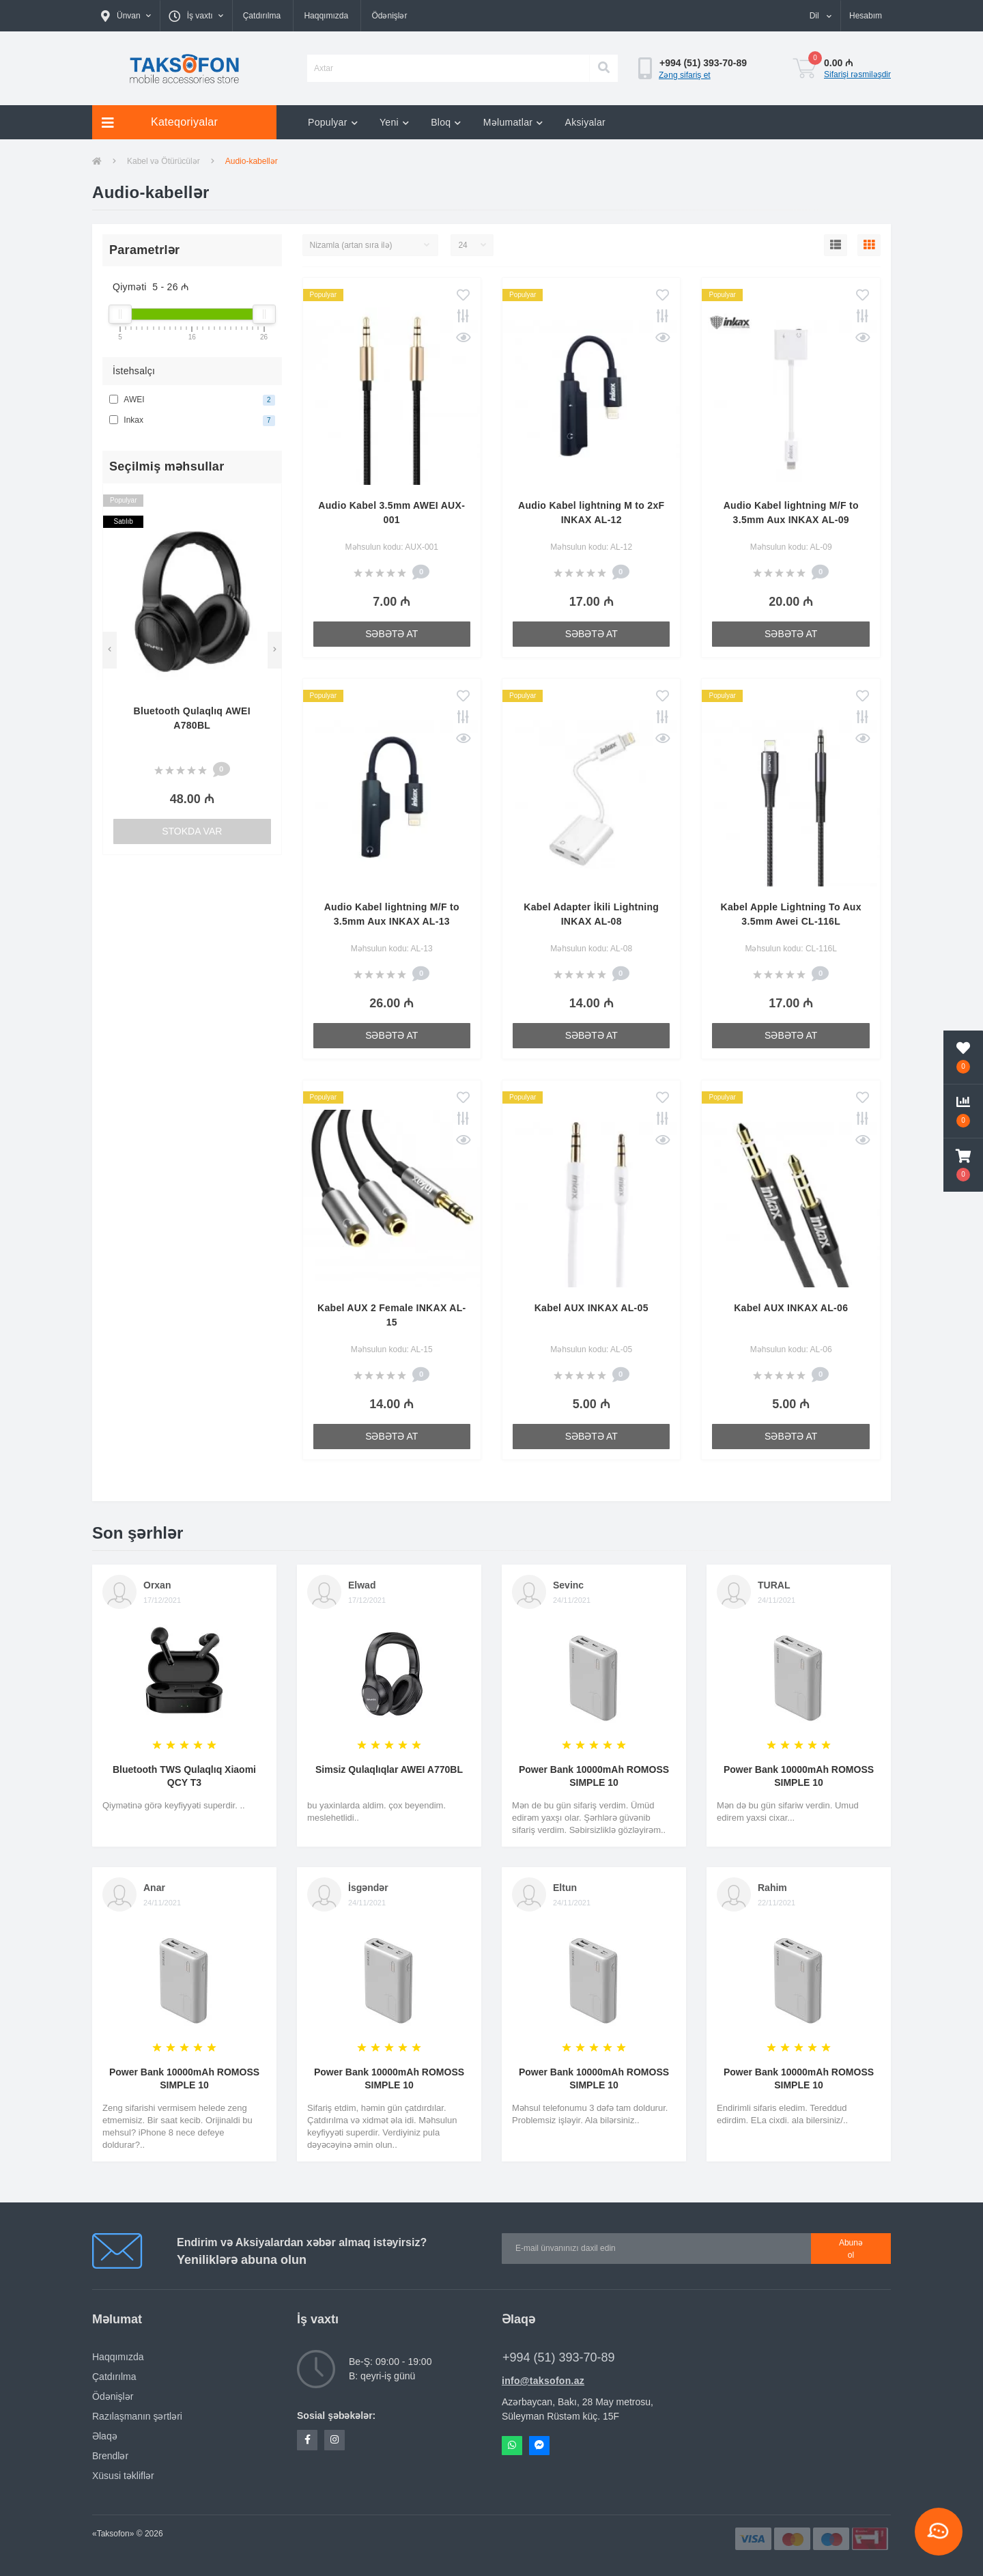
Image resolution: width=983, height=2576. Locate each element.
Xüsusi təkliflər (123, 2475)
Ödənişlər (389, 15)
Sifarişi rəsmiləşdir (857, 74)
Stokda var (192, 831)
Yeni (394, 122)
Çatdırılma (262, 15)
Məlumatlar (513, 122)
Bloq (446, 122)
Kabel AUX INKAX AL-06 (791, 1307)
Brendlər (110, 2455)
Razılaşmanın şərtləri (137, 2416)
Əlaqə (104, 2436)
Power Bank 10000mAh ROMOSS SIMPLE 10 (594, 1776)
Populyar (333, 122)
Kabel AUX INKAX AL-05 (592, 1307)
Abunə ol (851, 2249)
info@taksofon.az (543, 2380)
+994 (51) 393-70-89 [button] (558, 2357)
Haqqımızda (326, 15)
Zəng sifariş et (685, 75)
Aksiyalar (585, 122)
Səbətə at (391, 633)
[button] (126, 15)
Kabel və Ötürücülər (163, 161)
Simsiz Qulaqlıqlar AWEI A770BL (389, 1769)
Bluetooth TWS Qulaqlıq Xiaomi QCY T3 (184, 1776)
